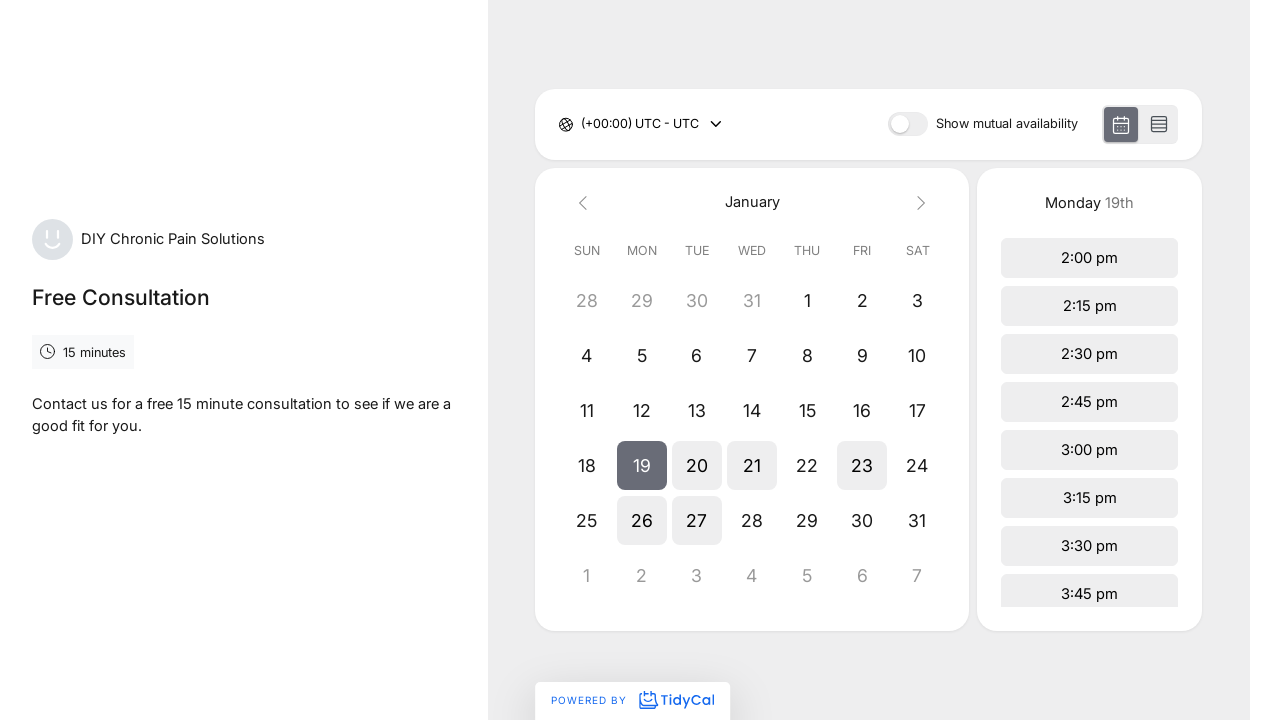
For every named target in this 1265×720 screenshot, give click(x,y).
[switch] (908, 124)
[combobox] (582, 124)
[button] (641, 465)
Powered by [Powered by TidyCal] (632, 700)
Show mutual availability (1007, 124)
